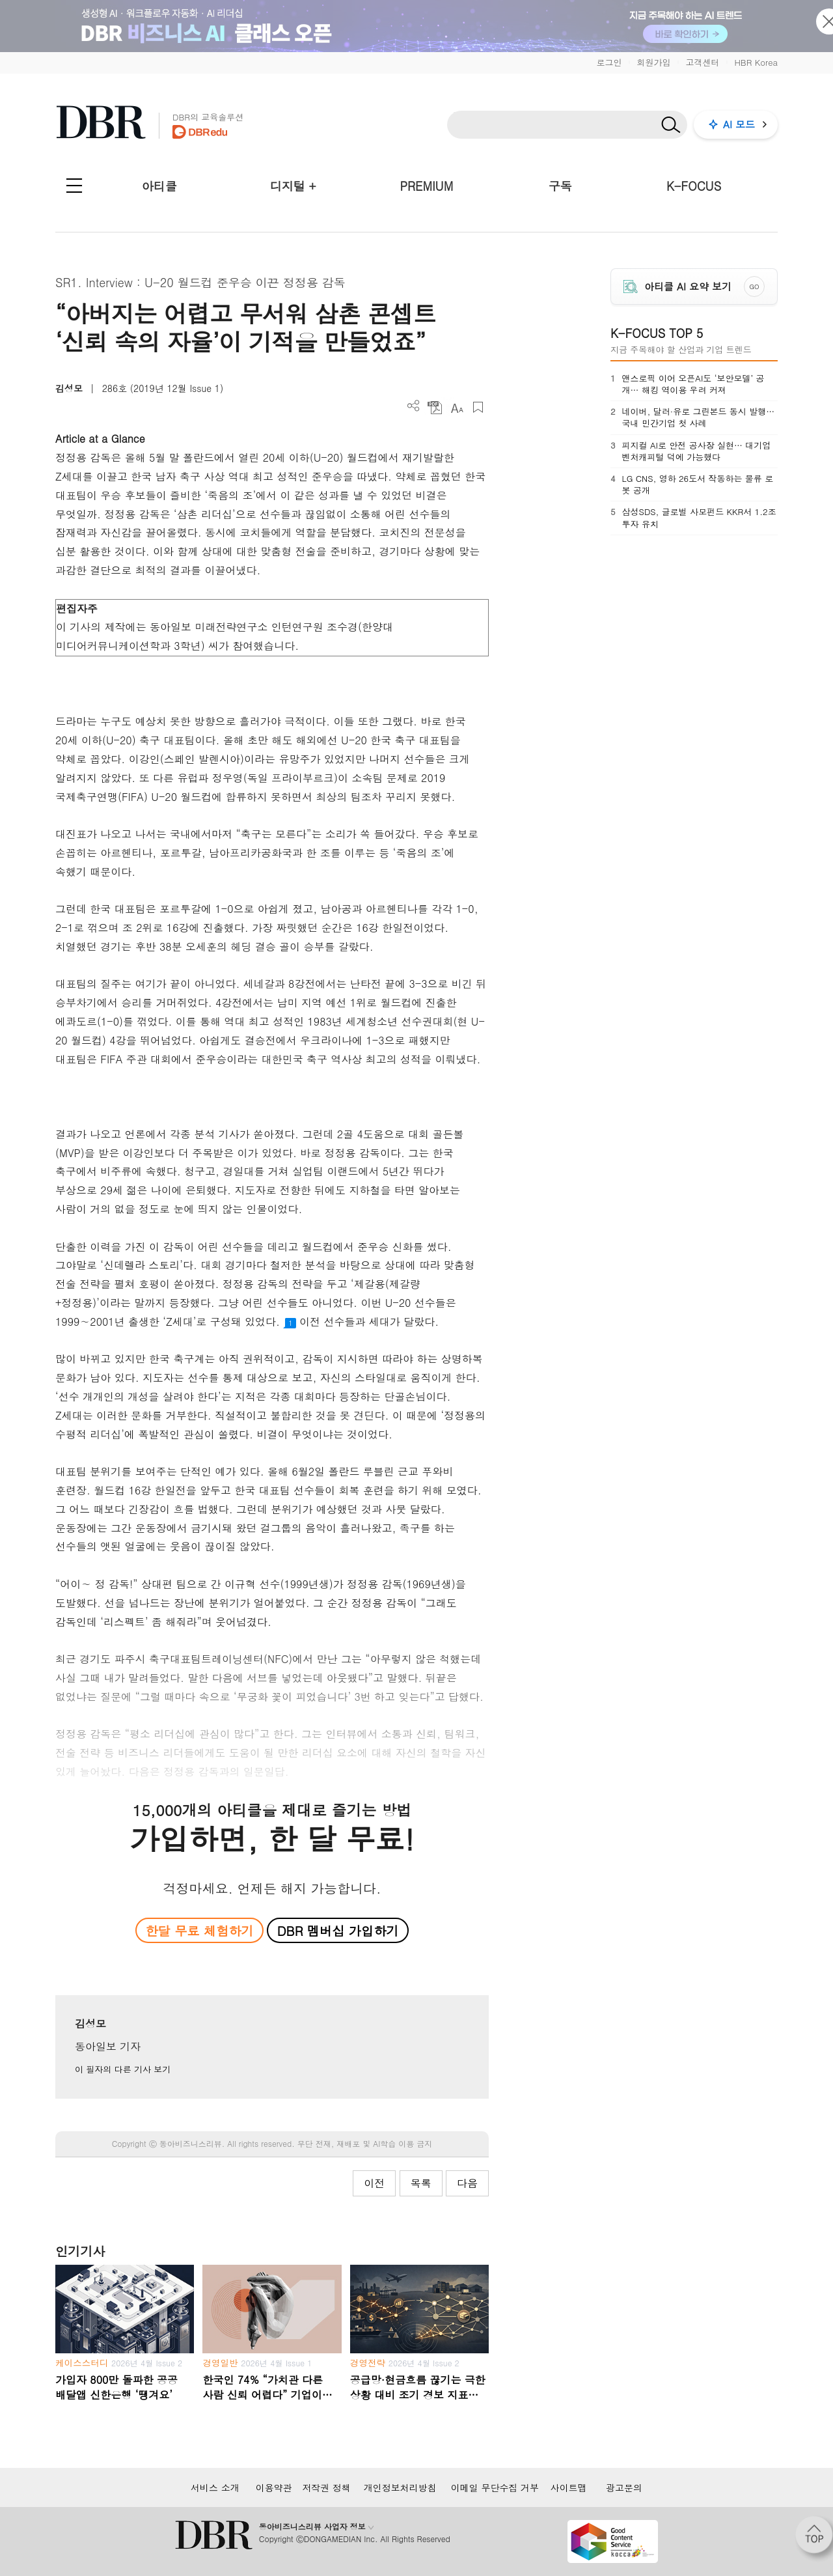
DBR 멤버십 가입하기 (338, 1930)
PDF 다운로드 (435, 407)
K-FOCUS (693, 186)
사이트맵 (569, 2487)
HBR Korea (756, 62)
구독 (560, 186)
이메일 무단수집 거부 (495, 2487)
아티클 (159, 186)
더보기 (413, 406)
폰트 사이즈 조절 (456, 407)
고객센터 (702, 62)
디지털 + (293, 186)
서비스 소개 (215, 2487)
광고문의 (624, 2487)
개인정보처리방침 (400, 2487)
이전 (374, 2183)
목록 (421, 2183)
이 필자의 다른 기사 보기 (123, 2069)
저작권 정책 (326, 2487)
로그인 (608, 62)
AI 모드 (739, 124)
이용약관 (274, 2487)
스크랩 (478, 407)
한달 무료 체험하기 (199, 1930)
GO (754, 286)
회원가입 (653, 62)
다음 (467, 2183)
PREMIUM (427, 186)
